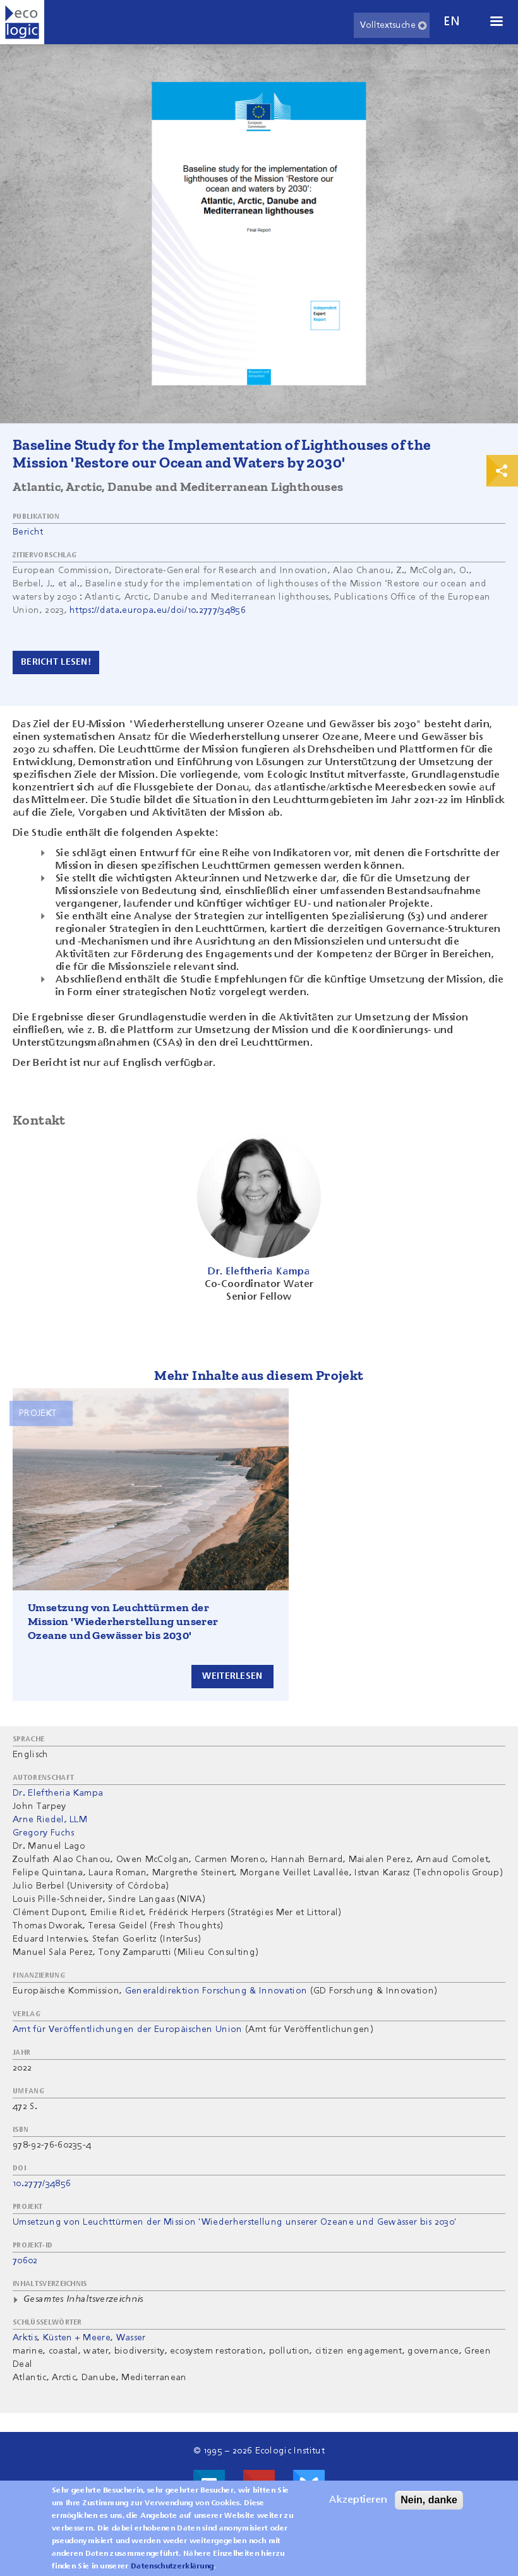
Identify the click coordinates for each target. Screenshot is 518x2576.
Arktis (25, 2337)
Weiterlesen (232, 1676)
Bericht (28, 532)
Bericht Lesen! (56, 662)
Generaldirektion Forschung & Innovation (216, 1990)
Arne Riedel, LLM (50, 1819)
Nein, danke (429, 2499)
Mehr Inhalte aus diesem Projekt (258, 1375)
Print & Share (502, 471)
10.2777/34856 (42, 2183)
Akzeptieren (358, 2500)
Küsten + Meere (77, 2337)
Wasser (131, 2337)
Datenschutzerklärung (172, 2566)
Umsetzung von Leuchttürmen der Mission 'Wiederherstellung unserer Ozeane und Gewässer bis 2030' (123, 1621)
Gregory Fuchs (43, 1833)
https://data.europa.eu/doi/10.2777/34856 (157, 610)
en (451, 22)
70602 (25, 2260)
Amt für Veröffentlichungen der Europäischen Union (128, 2029)
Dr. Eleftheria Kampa (58, 1793)
